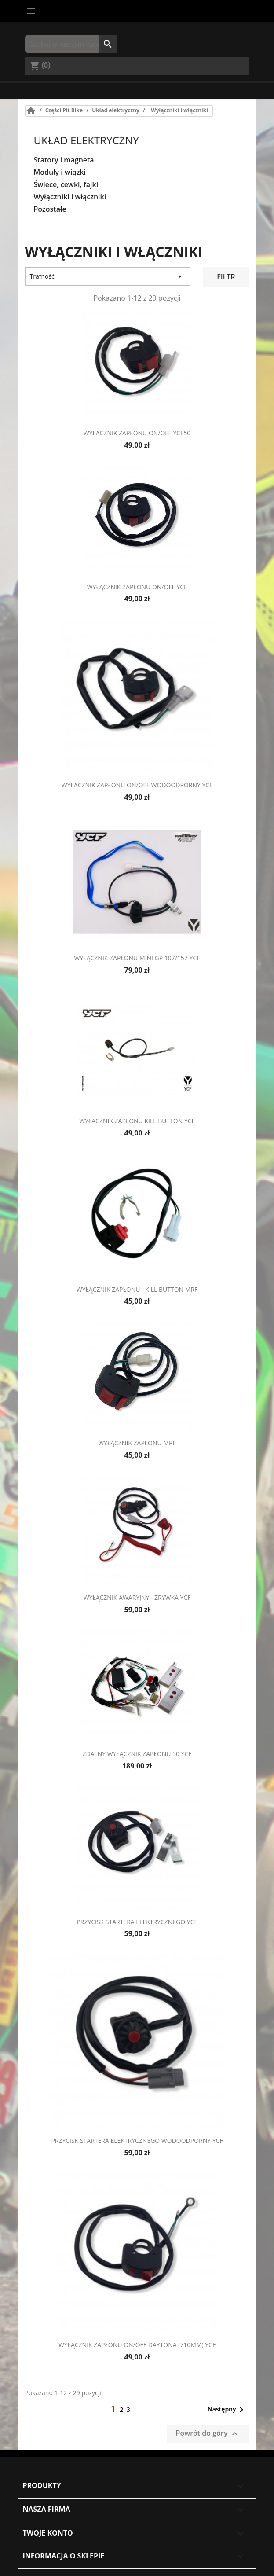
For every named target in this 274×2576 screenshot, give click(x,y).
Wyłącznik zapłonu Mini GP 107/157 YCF (137, 958)
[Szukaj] (71, 44)
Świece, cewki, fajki (66, 184)
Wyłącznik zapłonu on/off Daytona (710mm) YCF (137, 2345)
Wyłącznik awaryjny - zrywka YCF (137, 1597)
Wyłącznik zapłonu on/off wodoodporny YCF (137, 785)
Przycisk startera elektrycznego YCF (137, 1922)
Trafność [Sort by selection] (107, 276)
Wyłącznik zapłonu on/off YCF (137, 587)
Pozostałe (50, 209)
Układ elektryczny (86, 140)
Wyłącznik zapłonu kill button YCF (137, 1121)
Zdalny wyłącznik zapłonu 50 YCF (136, 1753)
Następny (227, 2409)
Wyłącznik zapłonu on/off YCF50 (137, 433)
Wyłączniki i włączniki (70, 197)
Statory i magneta (64, 160)
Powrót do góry (208, 2434)
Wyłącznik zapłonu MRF (137, 1443)
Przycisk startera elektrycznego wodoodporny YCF (137, 2140)
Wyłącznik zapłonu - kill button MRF (137, 1289)
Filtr (226, 277)
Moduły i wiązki (60, 172)
